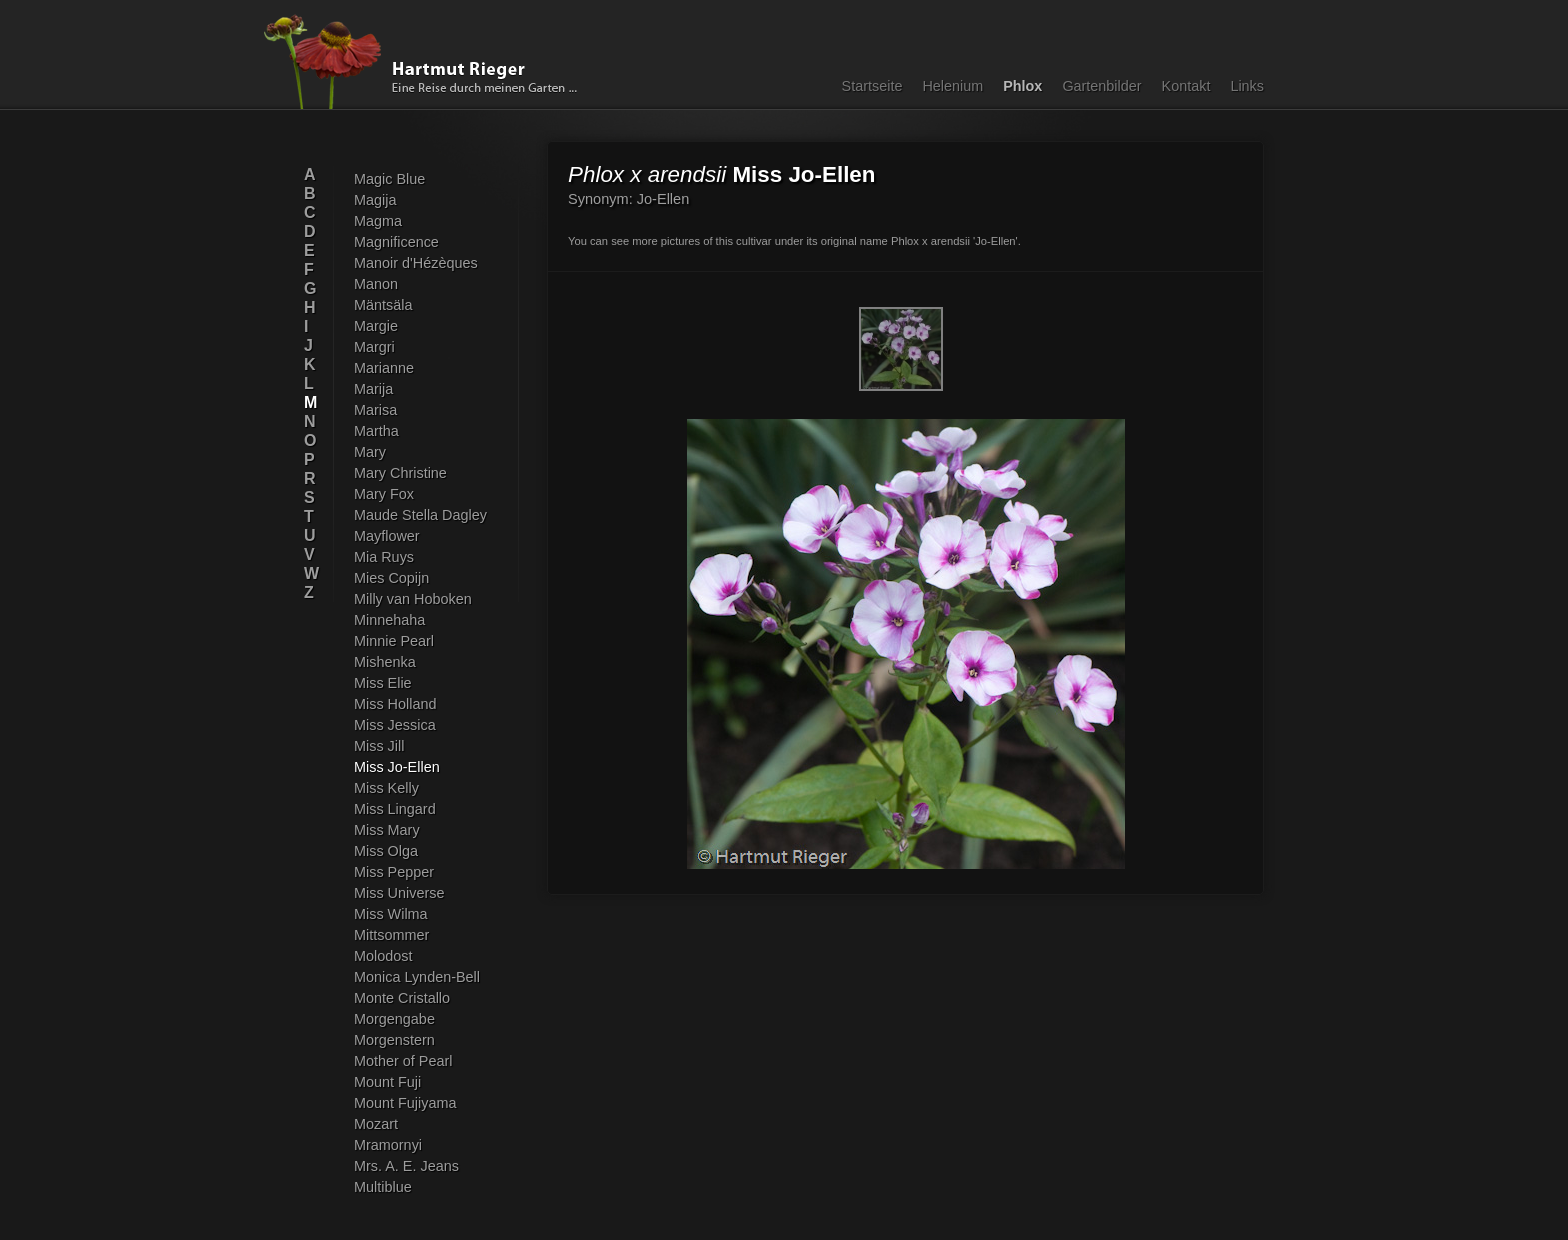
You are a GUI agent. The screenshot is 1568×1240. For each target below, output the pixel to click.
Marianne (384, 368)
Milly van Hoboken (413, 599)
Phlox (1022, 86)
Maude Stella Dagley (420, 515)
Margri (374, 347)
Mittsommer (391, 935)
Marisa (375, 410)
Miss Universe (399, 893)
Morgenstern (394, 1040)
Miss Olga (386, 851)
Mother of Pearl (403, 1061)
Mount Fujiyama (405, 1103)
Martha (376, 431)
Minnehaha (389, 620)
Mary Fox (384, 494)
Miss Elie (383, 683)
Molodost (383, 956)
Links (1247, 86)
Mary (370, 452)
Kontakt (1186, 86)
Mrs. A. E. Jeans (406, 1166)
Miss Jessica (395, 725)
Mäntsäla (383, 305)
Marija (373, 389)
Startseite (872, 86)
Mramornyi (388, 1145)
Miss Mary (387, 830)
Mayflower (387, 536)
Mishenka (385, 662)
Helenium (952, 86)
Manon (376, 284)
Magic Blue (389, 179)
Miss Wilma (391, 914)
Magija (375, 200)
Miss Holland (395, 704)
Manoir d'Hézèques (416, 263)
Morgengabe (394, 1019)
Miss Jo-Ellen (397, 767)
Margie (376, 326)
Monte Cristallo (402, 998)
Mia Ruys (384, 557)
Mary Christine (400, 473)
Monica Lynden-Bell (417, 977)
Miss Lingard (395, 809)
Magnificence (396, 242)
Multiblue (383, 1187)
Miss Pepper (394, 872)
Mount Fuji (387, 1082)
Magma (378, 221)
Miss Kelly (386, 788)
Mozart (376, 1124)
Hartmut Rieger (427, 62)
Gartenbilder (1101, 86)
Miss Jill (379, 746)
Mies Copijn (391, 578)
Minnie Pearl (394, 641)
